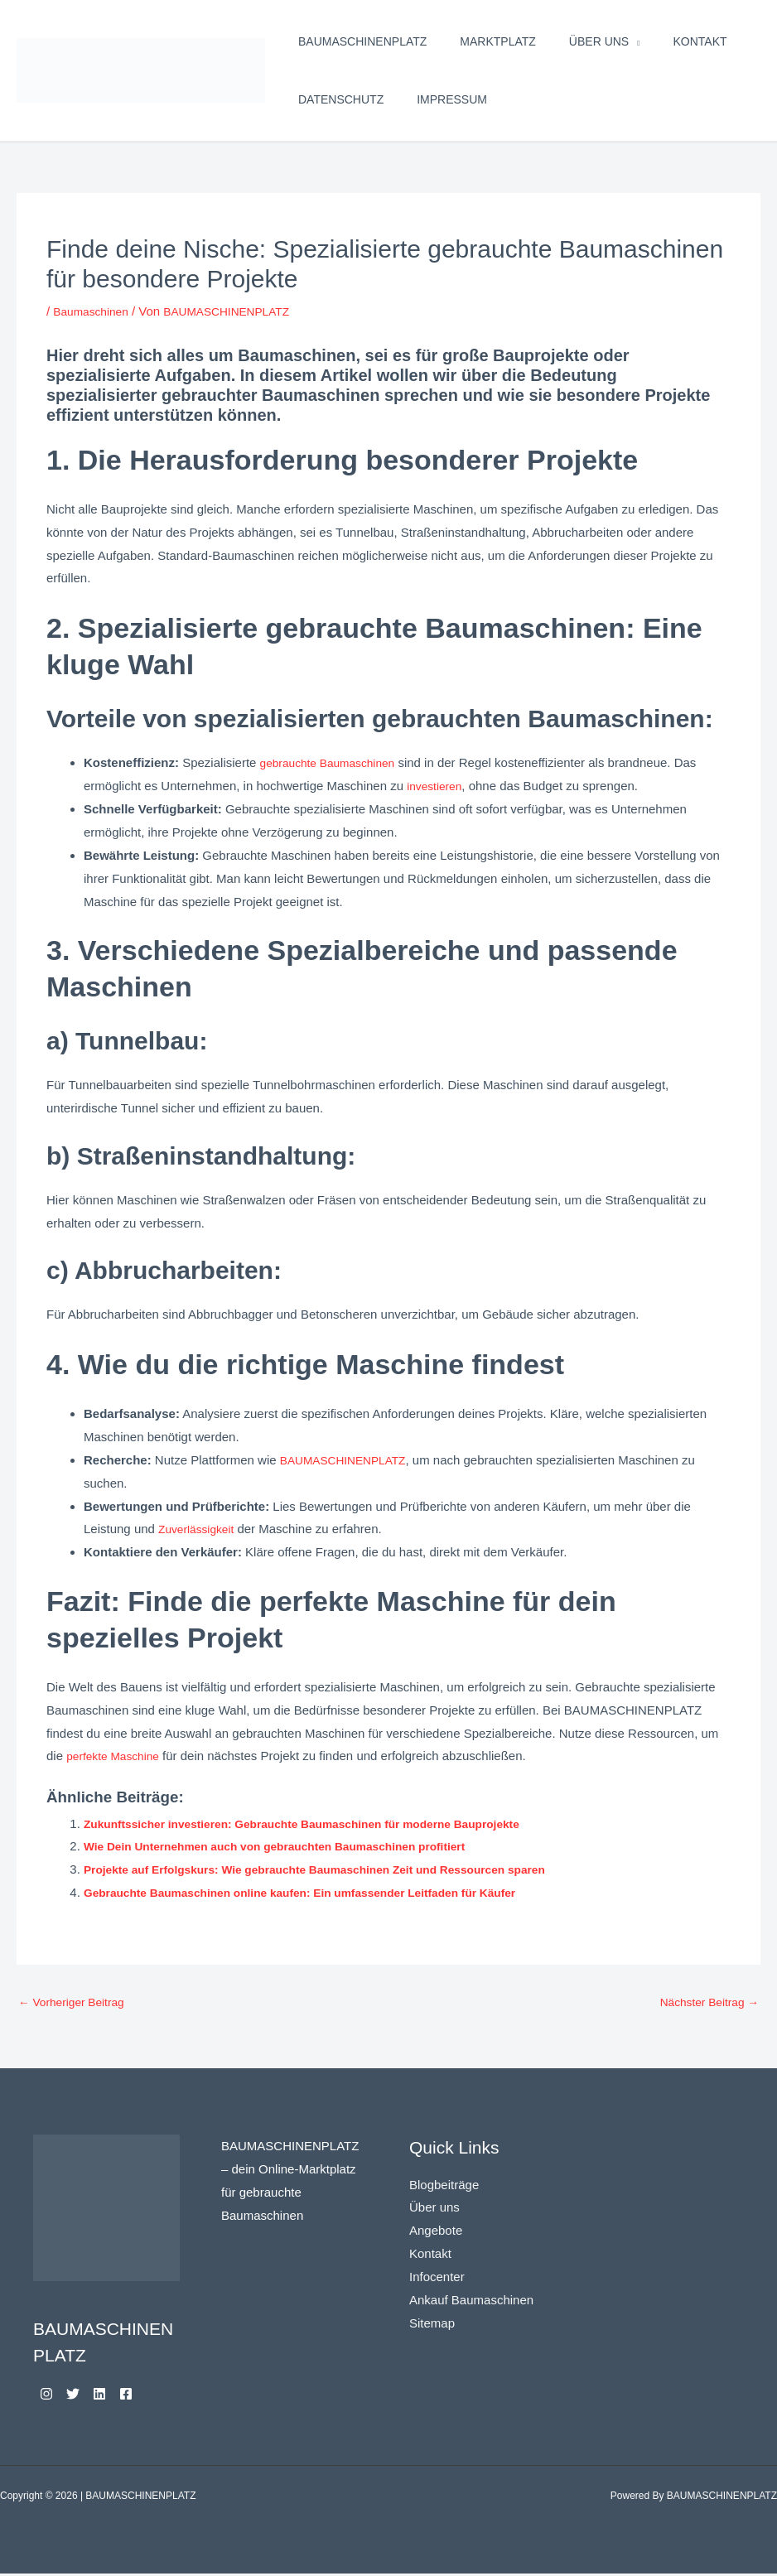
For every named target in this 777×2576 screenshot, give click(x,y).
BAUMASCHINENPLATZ (362, 41)
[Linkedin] (119, 2396)
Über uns (599, 41)
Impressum (452, 99)
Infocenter (437, 2279)
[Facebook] (155, 2396)
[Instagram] (46, 2396)
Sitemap (432, 2325)
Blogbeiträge (444, 2187)
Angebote (435, 2233)
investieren (437, 786)
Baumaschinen (94, 311)
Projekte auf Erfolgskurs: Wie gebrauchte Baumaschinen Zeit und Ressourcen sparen (337, 1869)
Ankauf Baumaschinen (471, 2302)
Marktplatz (498, 41)
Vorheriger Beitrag (76, 2003)
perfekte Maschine (117, 1756)
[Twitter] (83, 2396)
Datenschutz (341, 99)
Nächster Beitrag (704, 2003)
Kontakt (700, 41)
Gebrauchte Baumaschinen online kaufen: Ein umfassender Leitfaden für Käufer (320, 1892)
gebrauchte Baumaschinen (334, 762)
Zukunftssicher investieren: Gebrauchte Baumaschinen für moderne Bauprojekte (323, 1823)
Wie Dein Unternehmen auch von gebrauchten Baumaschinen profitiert (293, 1846)
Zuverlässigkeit (199, 1529)
